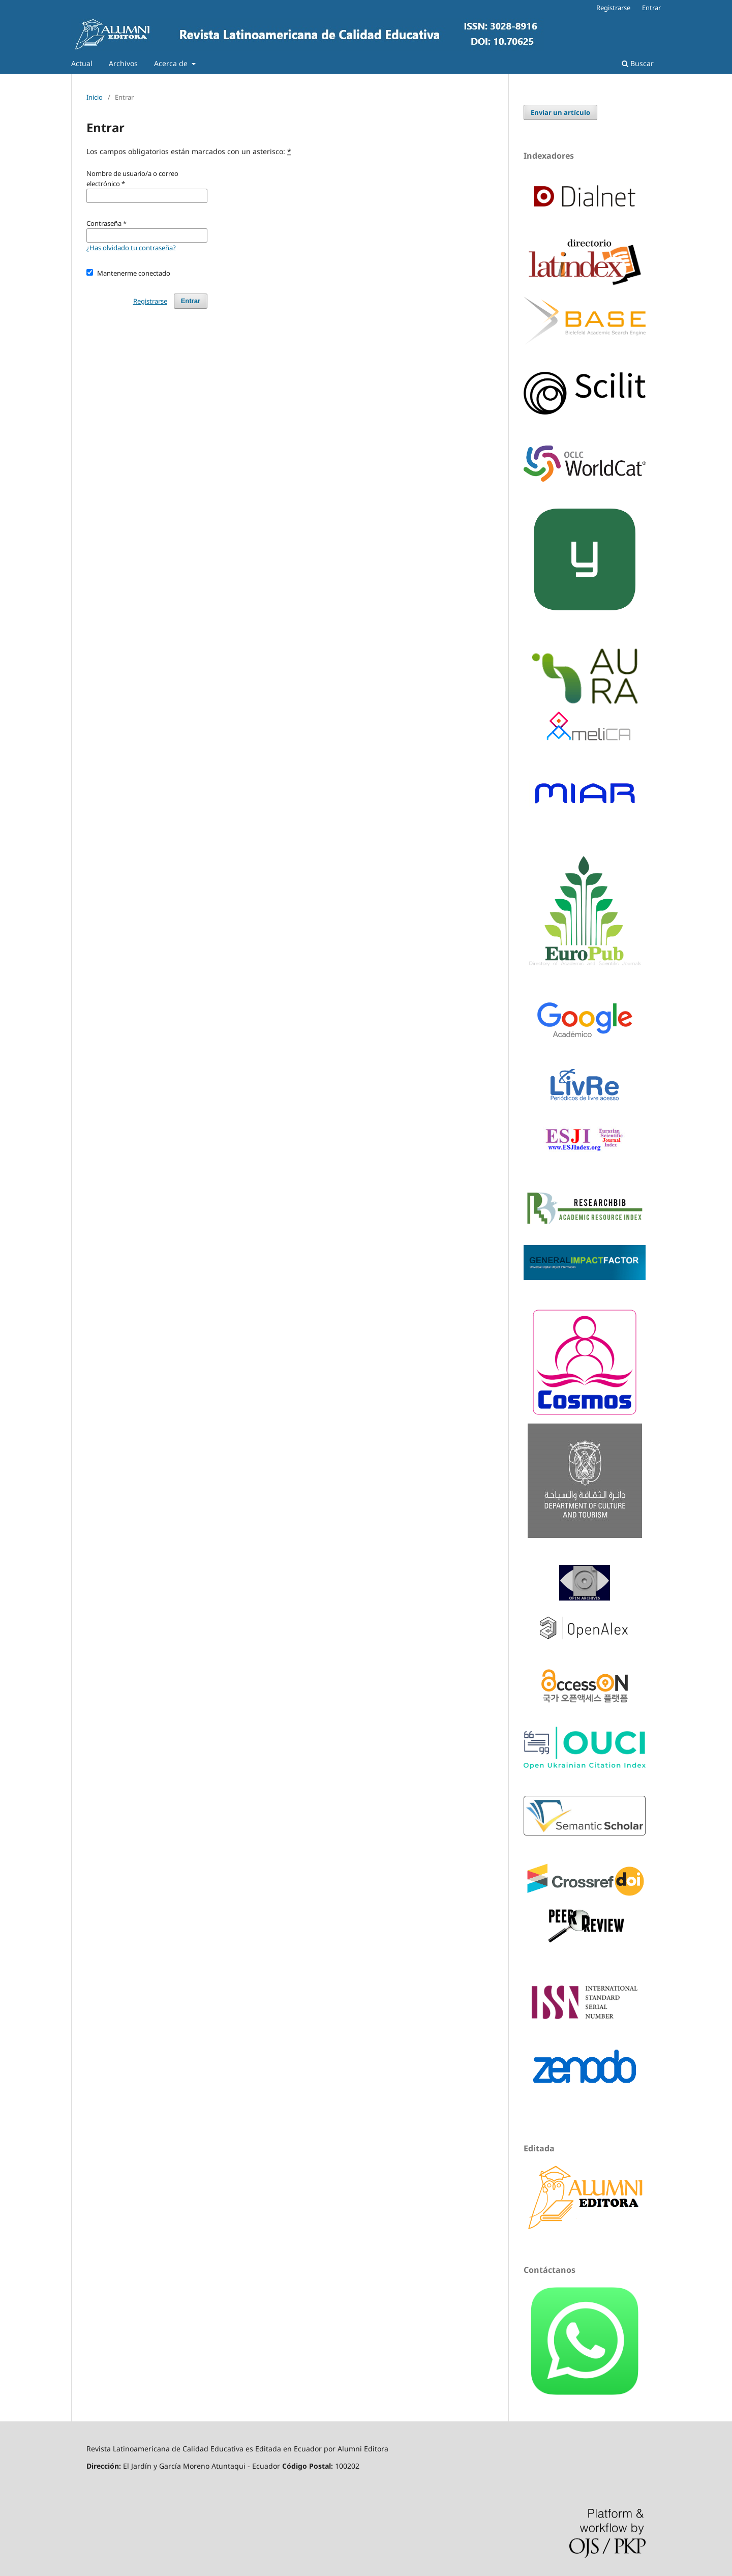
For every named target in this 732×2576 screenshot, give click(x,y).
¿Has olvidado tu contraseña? (131, 247)
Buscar (638, 63)
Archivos (123, 63)
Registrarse (613, 7)
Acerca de (172, 63)
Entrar (651, 7)
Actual (82, 63)
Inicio (94, 97)
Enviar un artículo (560, 112)
